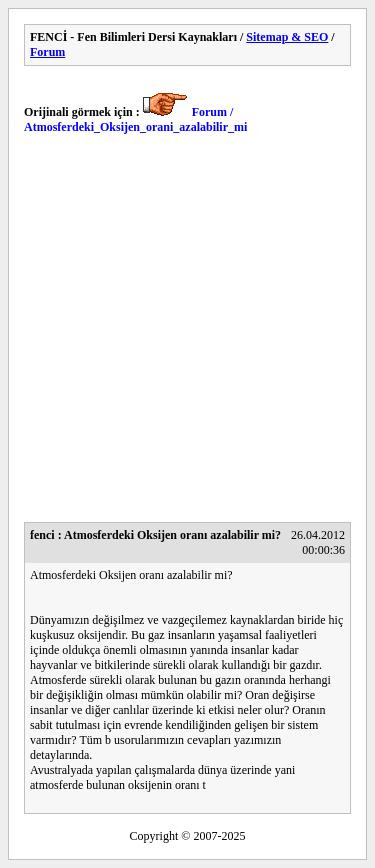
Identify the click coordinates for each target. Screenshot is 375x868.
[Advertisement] (187, 334)
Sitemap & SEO (287, 37)
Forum (47, 52)
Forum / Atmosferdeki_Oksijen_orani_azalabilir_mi (135, 119)
